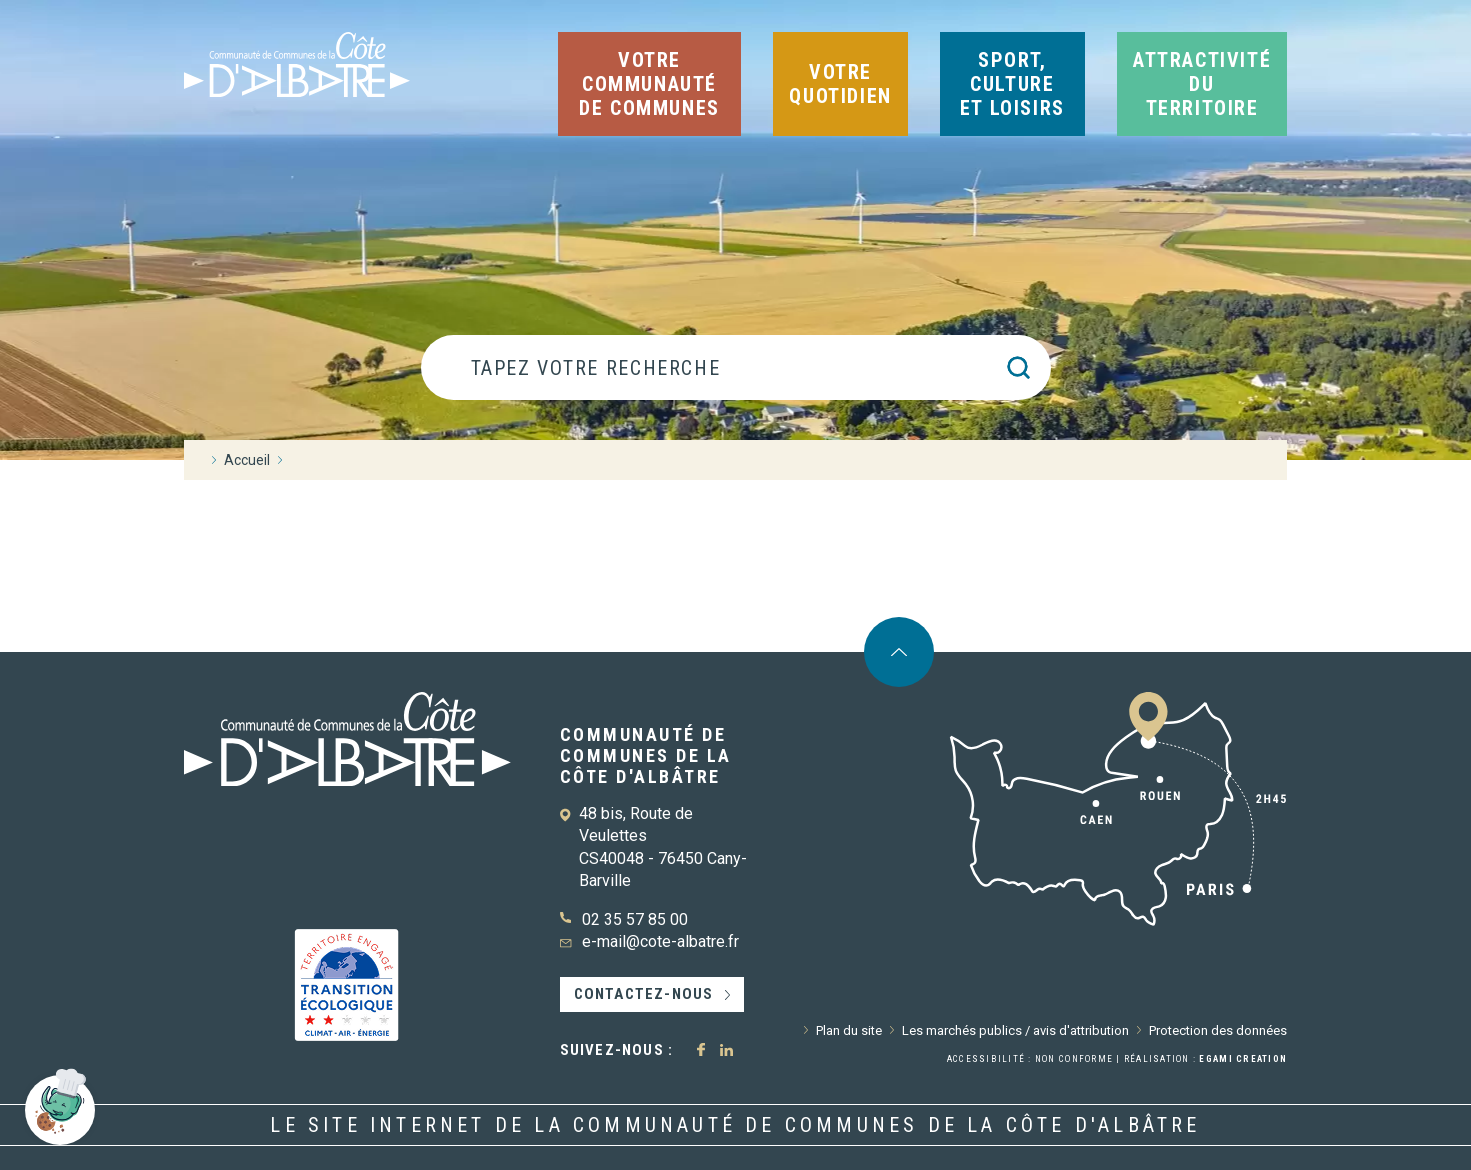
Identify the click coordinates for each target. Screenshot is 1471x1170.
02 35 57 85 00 (635, 919)
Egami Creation (1243, 1059)
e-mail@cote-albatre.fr (660, 941)
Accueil (247, 460)
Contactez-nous (644, 994)
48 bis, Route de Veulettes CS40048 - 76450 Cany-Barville (663, 847)
